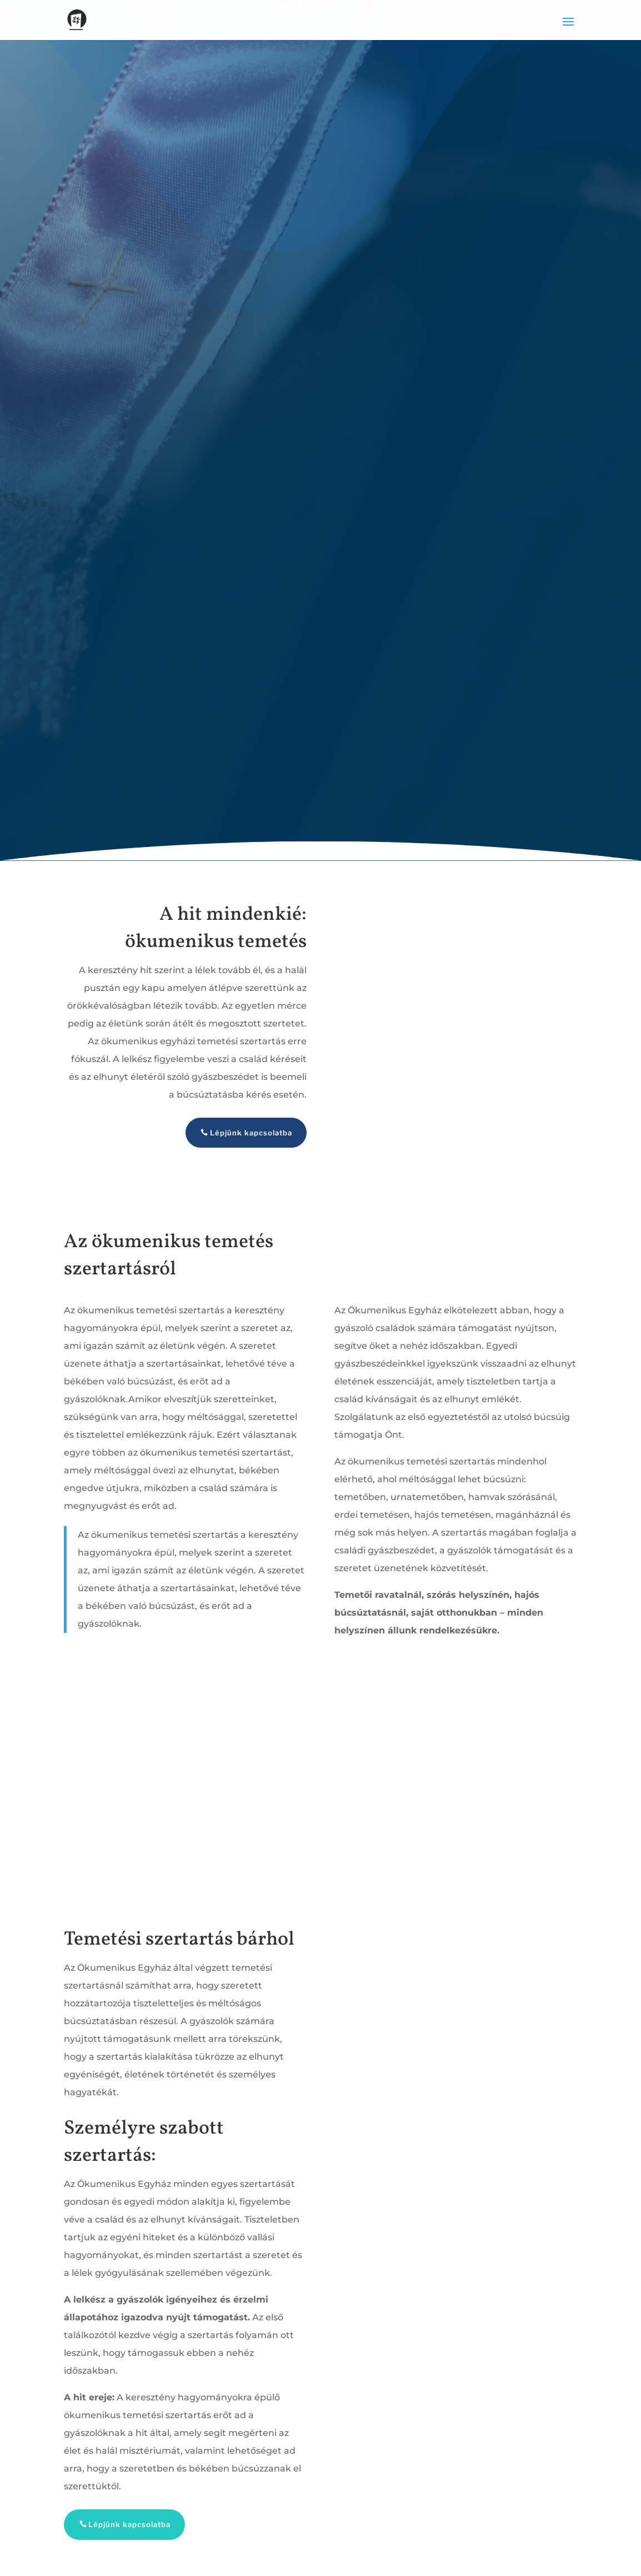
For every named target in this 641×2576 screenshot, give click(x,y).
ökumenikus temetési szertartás (213, 1452)
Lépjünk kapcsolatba (251, 1132)
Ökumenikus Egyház (395, 1310)
